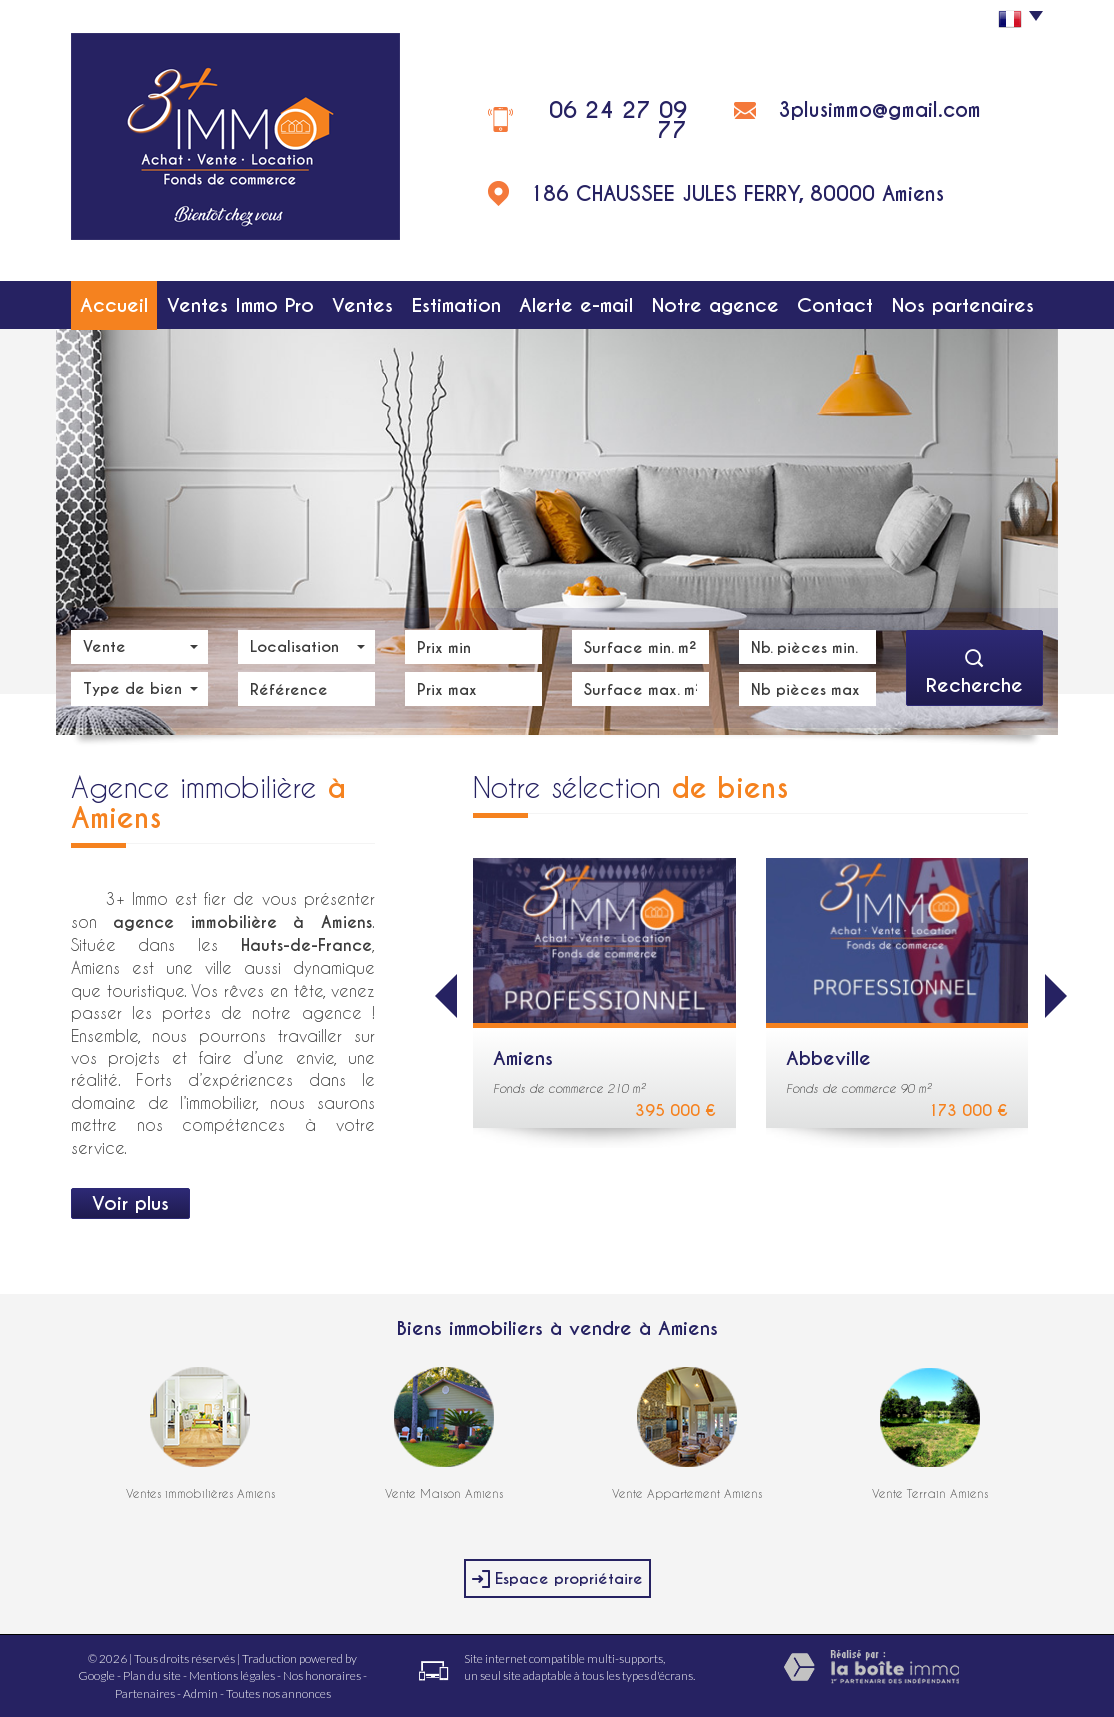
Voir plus (130, 1203)
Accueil (114, 305)
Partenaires (145, 1693)
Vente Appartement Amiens (687, 1493)
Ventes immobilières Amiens (200, 1493)
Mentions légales (232, 1675)
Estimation (456, 305)
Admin (200, 1693)
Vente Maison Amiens (444, 1493)
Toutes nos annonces (278, 1693)
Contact (835, 305)
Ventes (362, 305)
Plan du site (152, 1675)
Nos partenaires (963, 305)
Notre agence (715, 305)
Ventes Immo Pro (240, 305)
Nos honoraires (322, 1675)
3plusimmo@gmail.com (879, 110)
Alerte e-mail (576, 305)
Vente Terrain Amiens (930, 1493)
